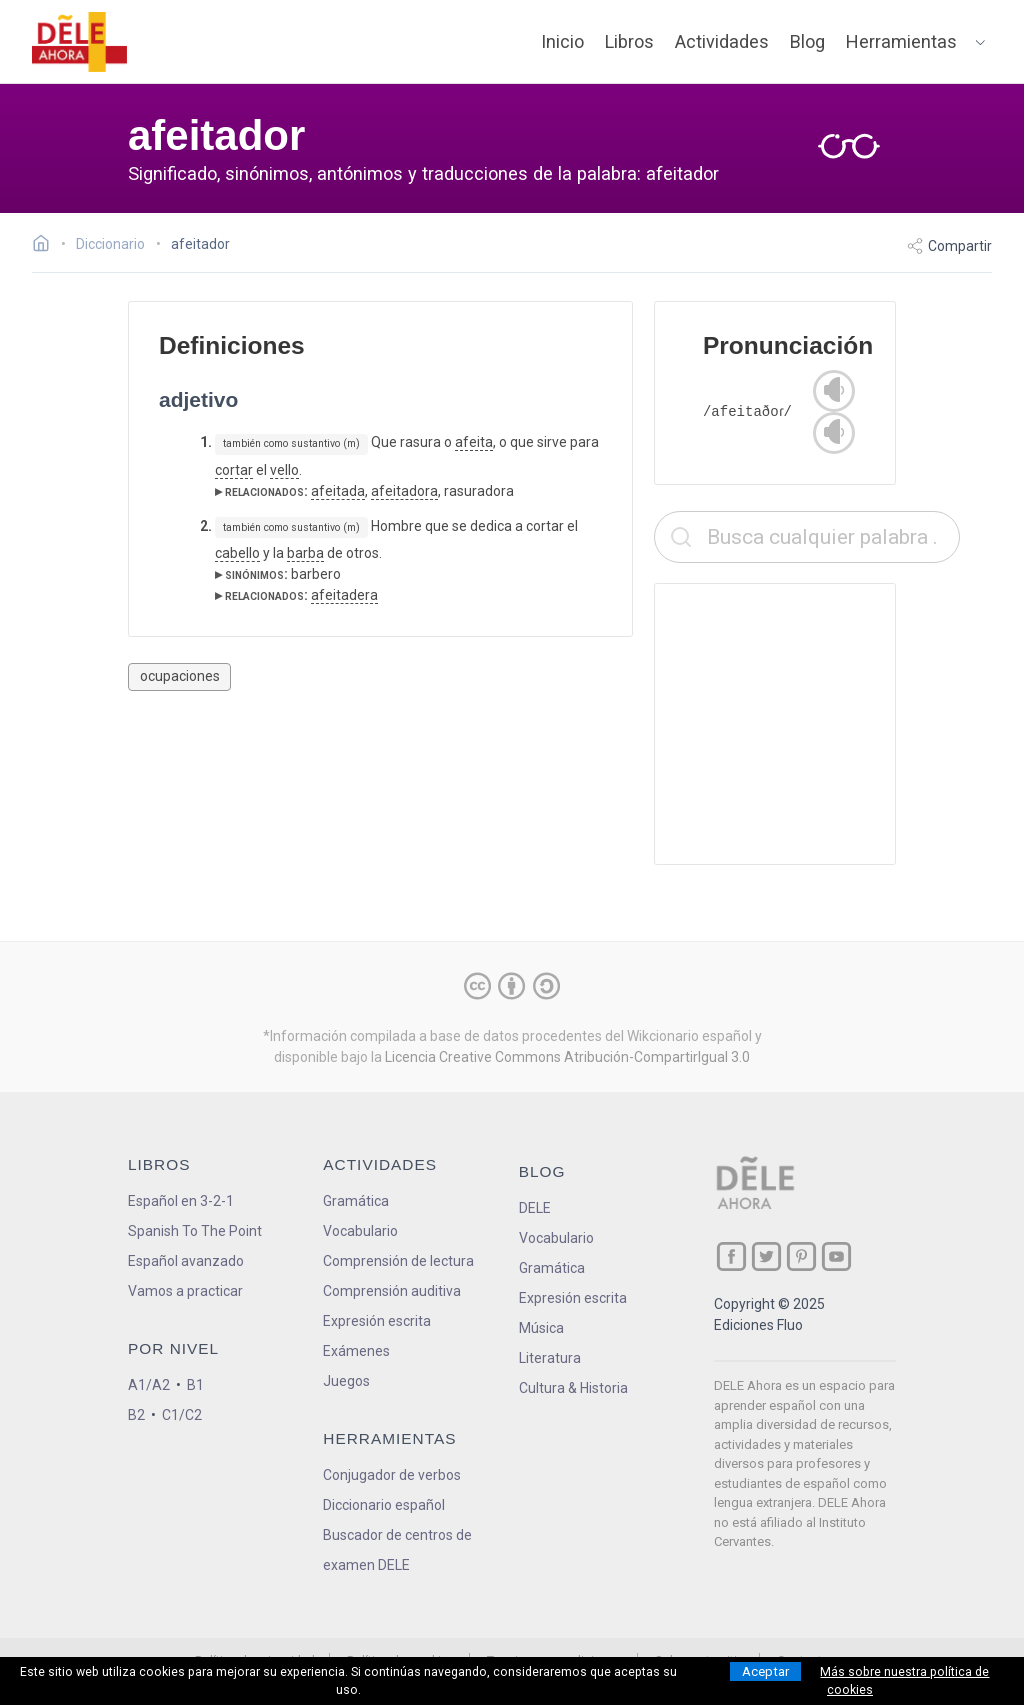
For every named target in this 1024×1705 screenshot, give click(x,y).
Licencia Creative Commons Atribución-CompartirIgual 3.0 (567, 1057)
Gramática (356, 1201)
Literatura (550, 1358)
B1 (195, 1385)
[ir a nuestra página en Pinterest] (801, 1256)
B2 (136, 1415)
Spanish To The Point (195, 1231)
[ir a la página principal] (80, 42)
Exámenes (356, 1351)
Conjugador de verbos (392, 1475)
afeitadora (404, 491)
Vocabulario (360, 1231)
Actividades (722, 41)
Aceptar (765, 1671)
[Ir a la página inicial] (46, 246)
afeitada (338, 491)
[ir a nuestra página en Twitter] (766, 1256)
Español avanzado (186, 1261)
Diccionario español (384, 1505)
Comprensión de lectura (398, 1261)
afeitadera (344, 595)
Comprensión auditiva (392, 1291)
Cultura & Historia (573, 1388)
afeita (474, 442)
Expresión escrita (377, 1321)
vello (284, 470)
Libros (629, 41)
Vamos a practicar (185, 1291)
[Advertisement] (807, 724)
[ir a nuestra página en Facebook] (731, 1256)
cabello (237, 553)
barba (305, 553)
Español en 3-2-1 (181, 1201)
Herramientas (901, 41)
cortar (234, 470)
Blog (807, 41)
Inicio (562, 41)
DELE (535, 1208)
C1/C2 (182, 1415)
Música (541, 1328)
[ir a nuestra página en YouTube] (836, 1256)
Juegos (346, 1381)
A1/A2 (149, 1385)
